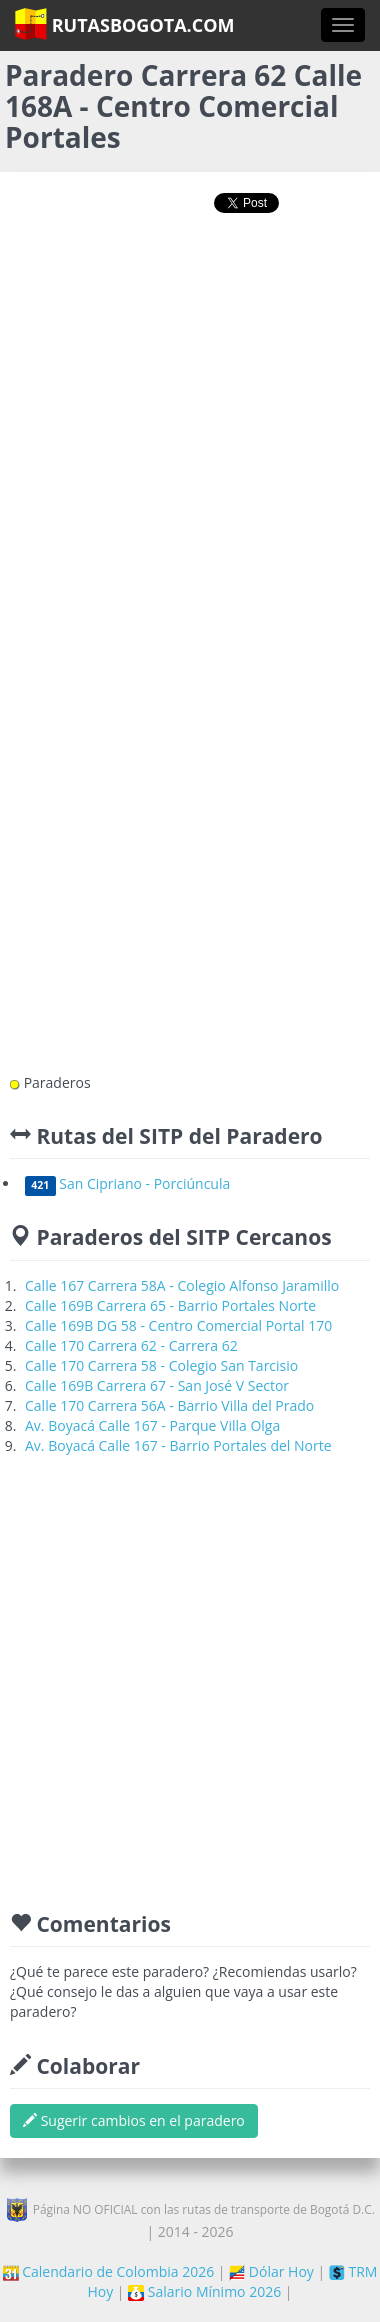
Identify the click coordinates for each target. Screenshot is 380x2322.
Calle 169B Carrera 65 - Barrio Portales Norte (170, 1305)
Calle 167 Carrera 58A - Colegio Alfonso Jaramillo (182, 1285)
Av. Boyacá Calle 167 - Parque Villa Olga (152, 1425)
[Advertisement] (187, 435)
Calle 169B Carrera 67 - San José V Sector (157, 1385)
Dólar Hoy (271, 2271)
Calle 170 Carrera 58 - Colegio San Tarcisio (161, 1365)
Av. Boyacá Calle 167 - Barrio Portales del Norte (178, 1445)
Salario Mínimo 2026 (204, 2291)
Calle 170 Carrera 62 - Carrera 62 (131, 1345)
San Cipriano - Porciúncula (127, 1183)
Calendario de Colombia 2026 (109, 2271)
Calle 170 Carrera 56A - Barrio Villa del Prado (169, 1405)
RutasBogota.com (124, 24)
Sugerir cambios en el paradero (134, 2120)
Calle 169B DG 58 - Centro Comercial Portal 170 (178, 1325)
